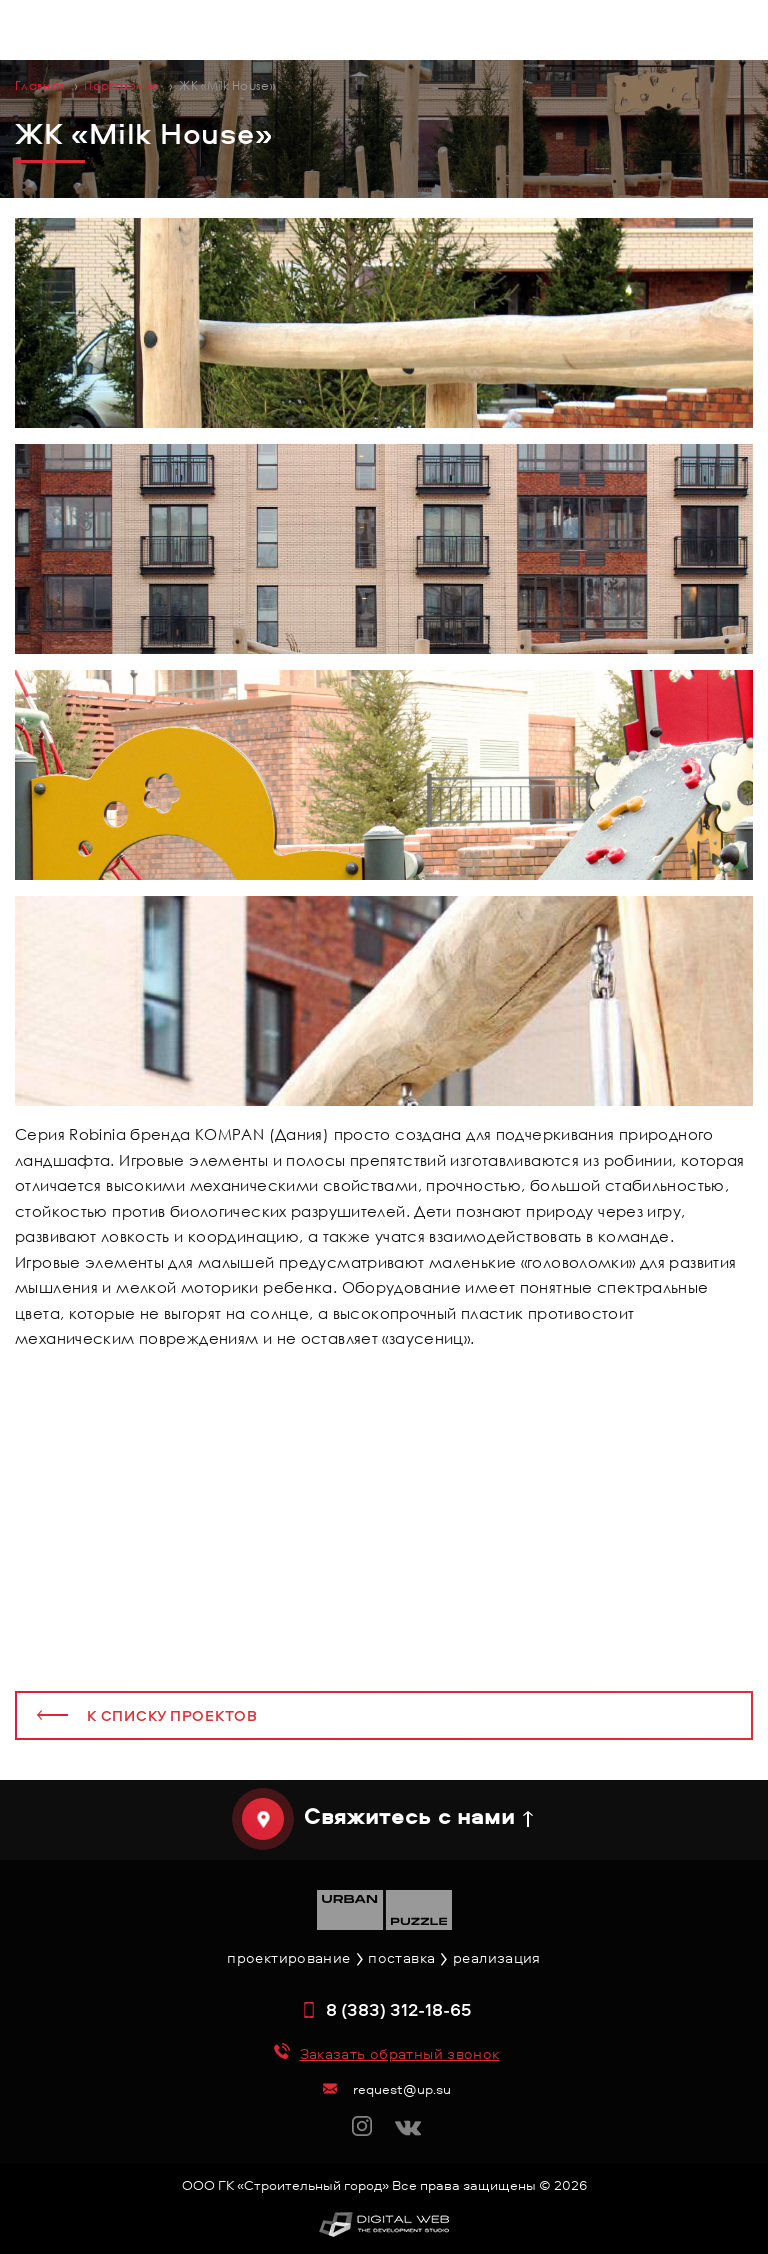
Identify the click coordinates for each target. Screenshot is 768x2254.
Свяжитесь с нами (410, 1816)
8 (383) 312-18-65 (399, 2009)
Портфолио (121, 85)
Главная (39, 85)
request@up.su (402, 2088)
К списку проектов (172, 1715)
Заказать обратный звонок (400, 2053)
